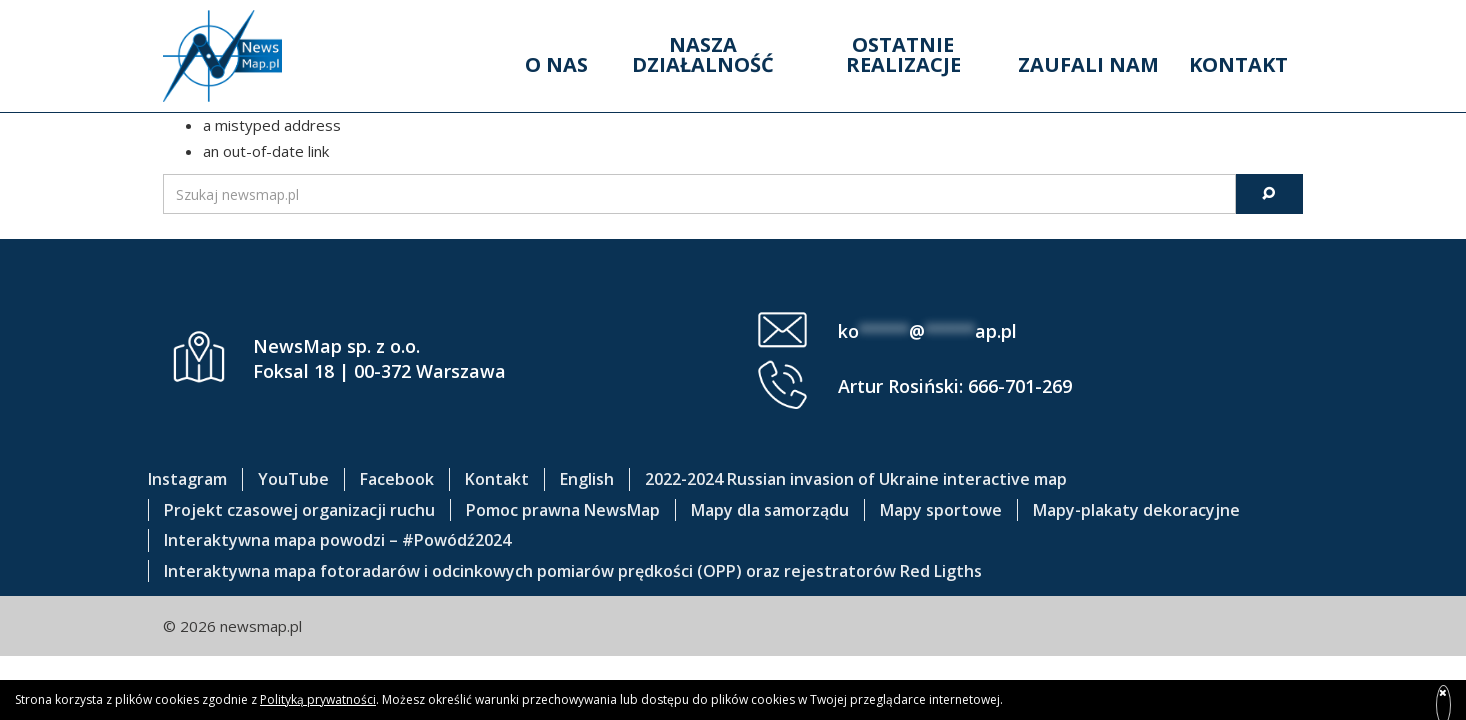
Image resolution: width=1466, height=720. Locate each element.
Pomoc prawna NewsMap (563, 510)
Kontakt (1238, 64)
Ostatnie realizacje (903, 54)
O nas (556, 64)
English (587, 479)
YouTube (293, 479)
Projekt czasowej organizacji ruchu (299, 510)
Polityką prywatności (318, 699)
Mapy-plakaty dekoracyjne (1136, 510)
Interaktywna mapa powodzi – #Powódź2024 (337, 540)
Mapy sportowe (941, 510)
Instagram (187, 479)
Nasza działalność (703, 54)
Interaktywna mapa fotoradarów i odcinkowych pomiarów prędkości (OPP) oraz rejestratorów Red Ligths (573, 571)
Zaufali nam (1088, 64)
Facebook (397, 479)
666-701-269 (1020, 386)
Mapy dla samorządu (770, 510)
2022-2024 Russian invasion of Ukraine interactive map (856, 479)
